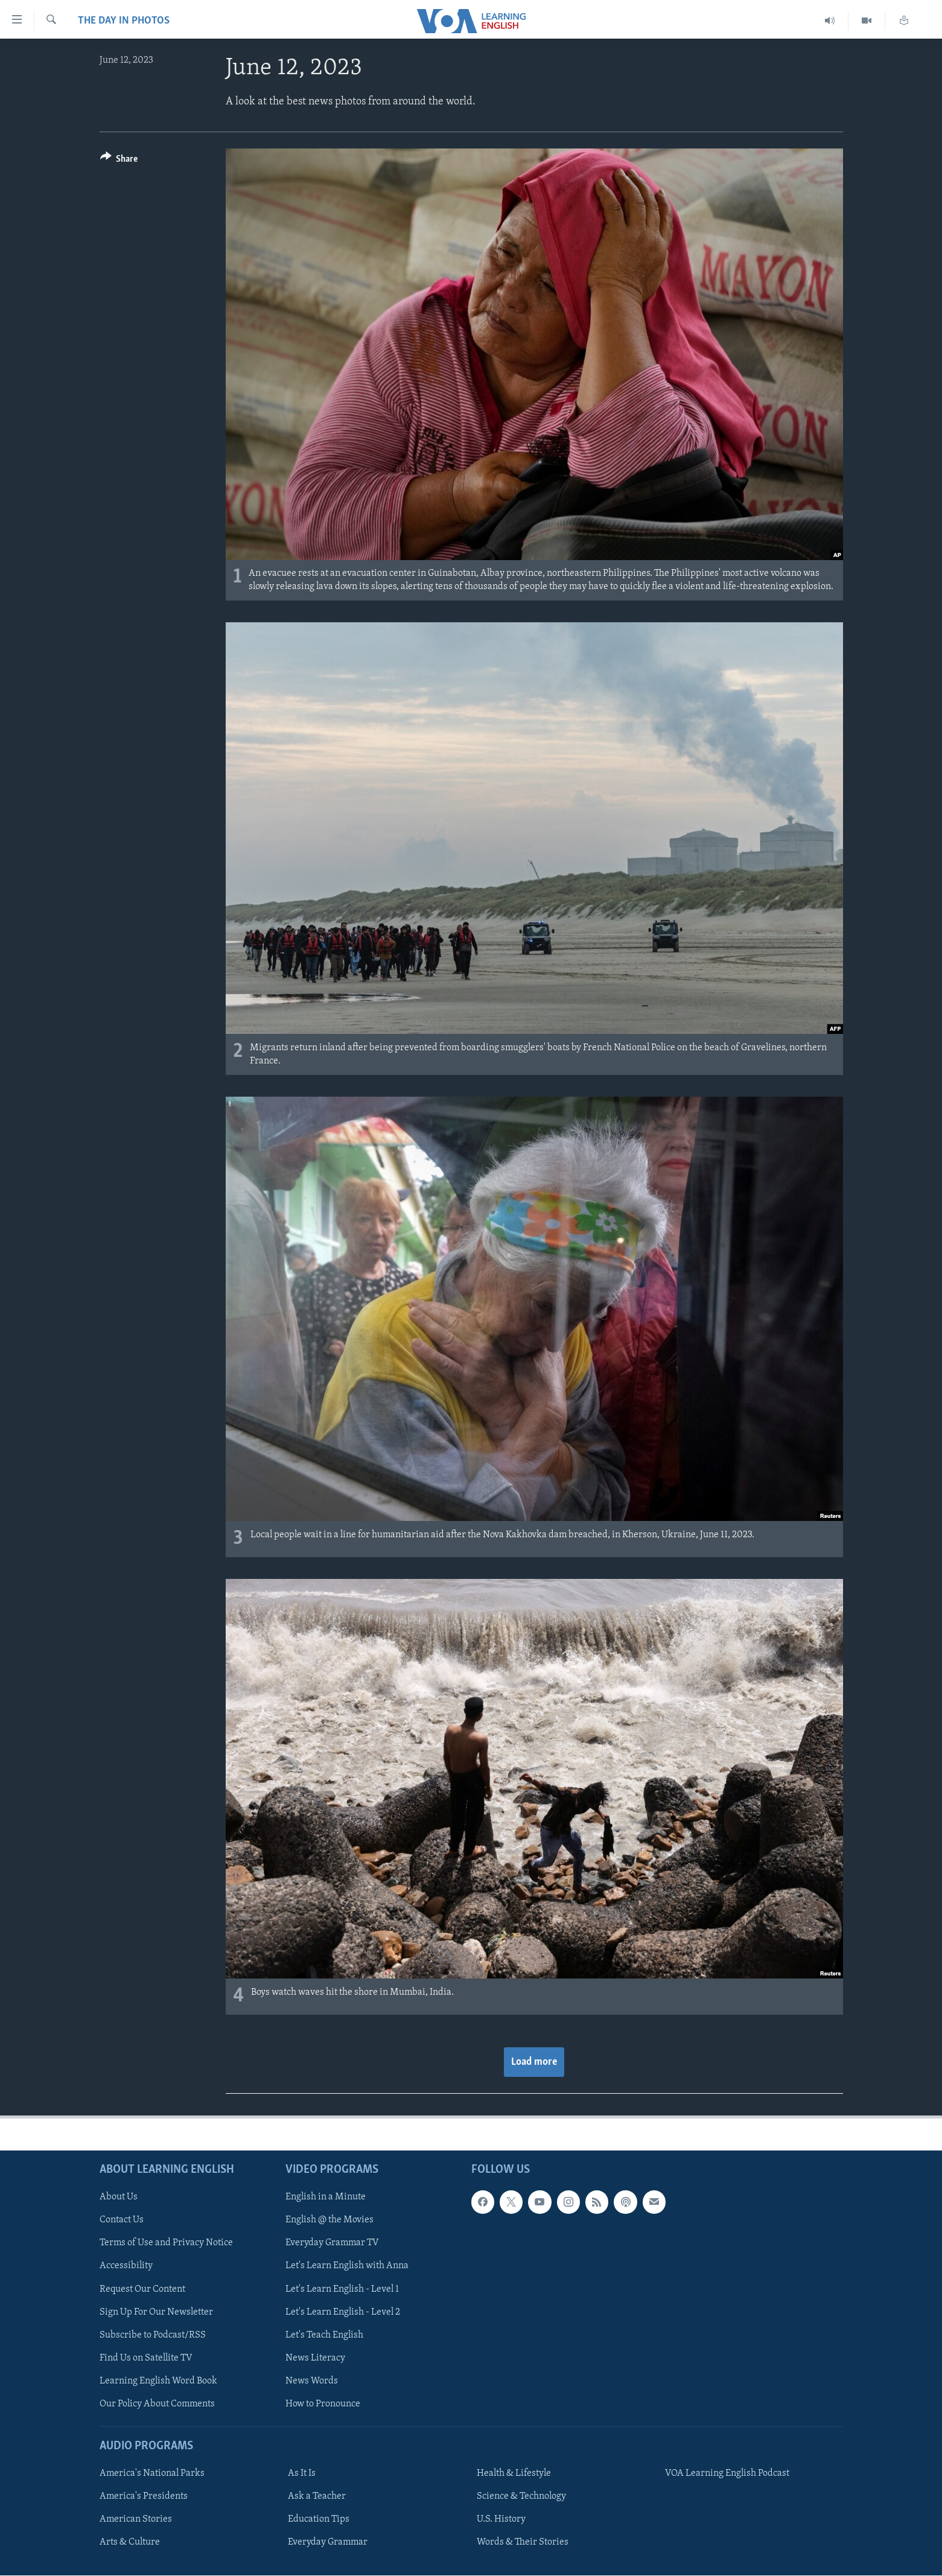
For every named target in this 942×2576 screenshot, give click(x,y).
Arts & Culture (130, 2542)
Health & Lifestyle (514, 2473)
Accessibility (126, 2266)
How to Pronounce (322, 2404)
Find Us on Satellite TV (146, 2358)
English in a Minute (325, 2197)
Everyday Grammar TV (332, 2243)
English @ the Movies (329, 2220)
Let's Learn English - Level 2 (342, 2312)
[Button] (119, 160)
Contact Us (122, 2220)
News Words (311, 2381)
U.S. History (501, 2519)
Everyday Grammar (328, 2542)
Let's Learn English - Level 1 (342, 2289)
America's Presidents (144, 2496)
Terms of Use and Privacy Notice (166, 2243)
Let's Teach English (324, 2335)
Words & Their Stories (522, 2542)
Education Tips (318, 2519)
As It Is (302, 2473)
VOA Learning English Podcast (727, 2473)
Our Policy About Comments (157, 2404)
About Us (119, 2197)
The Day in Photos (124, 21)
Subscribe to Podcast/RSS (153, 2335)
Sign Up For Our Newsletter (156, 2312)
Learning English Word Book (158, 2381)
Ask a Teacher (317, 2496)
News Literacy (315, 2358)
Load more (534, 2062)
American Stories (136, 2519)
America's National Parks (152, 2473)
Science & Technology (521, 2496)
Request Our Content (142, 2289)
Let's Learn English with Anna (347, 2266)
